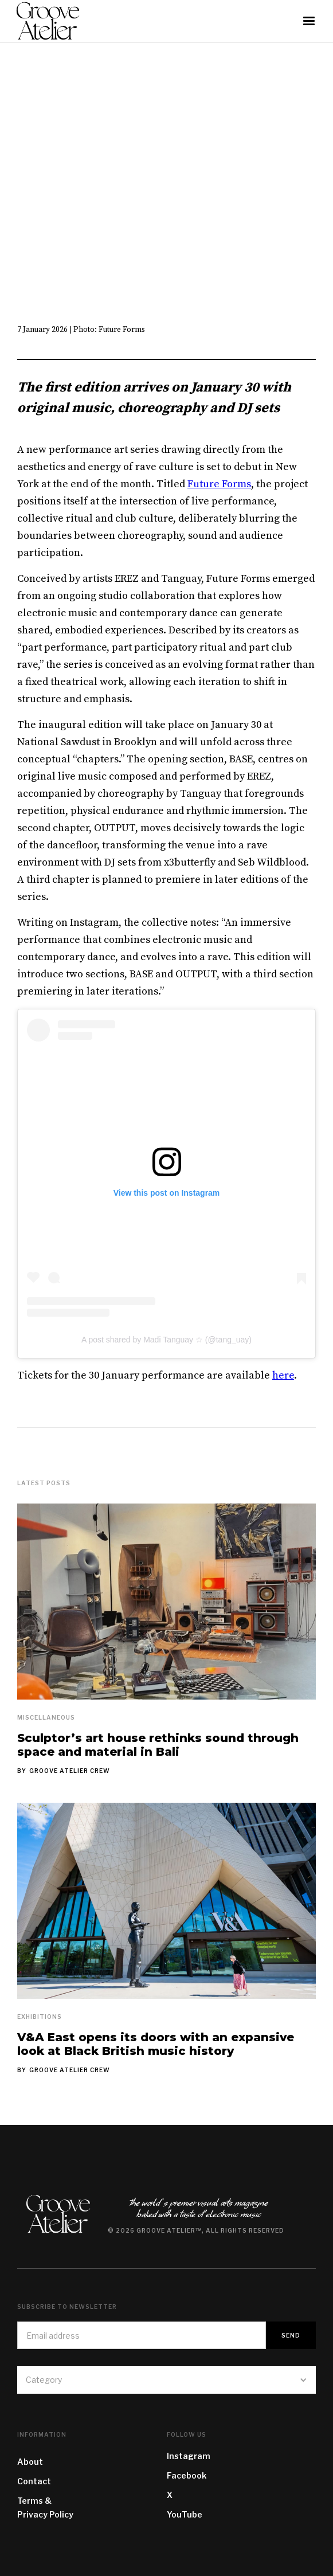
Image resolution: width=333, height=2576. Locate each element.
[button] (308, 21)
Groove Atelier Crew (69, 1770)
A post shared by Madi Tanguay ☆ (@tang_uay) (166, 1339)
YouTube (184, 2514)
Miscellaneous (46, 1717)
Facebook (186, 2475)
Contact (34, 2481)
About (30, 2462)
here (283, 1375)
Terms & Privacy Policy (45, 2507)
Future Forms (219, 484)
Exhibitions (39, 2016)
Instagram (188, 2456)
